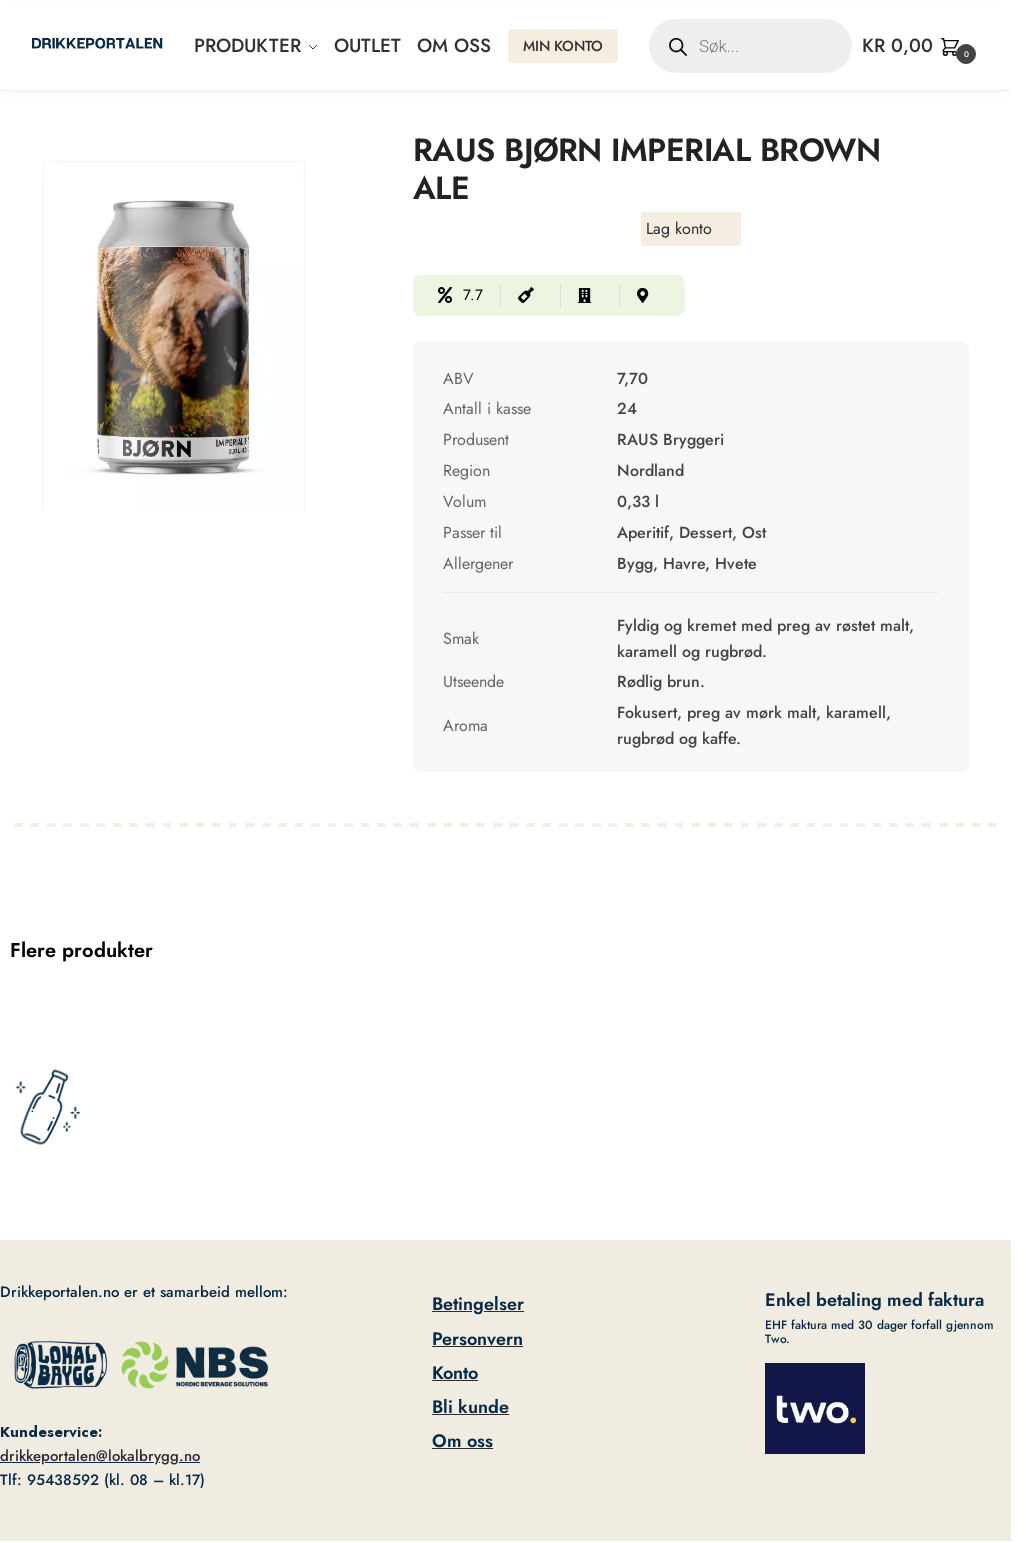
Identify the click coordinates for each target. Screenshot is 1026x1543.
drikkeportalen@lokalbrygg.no (100, 1456)
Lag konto (679, 228)
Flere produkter (81, 950)
